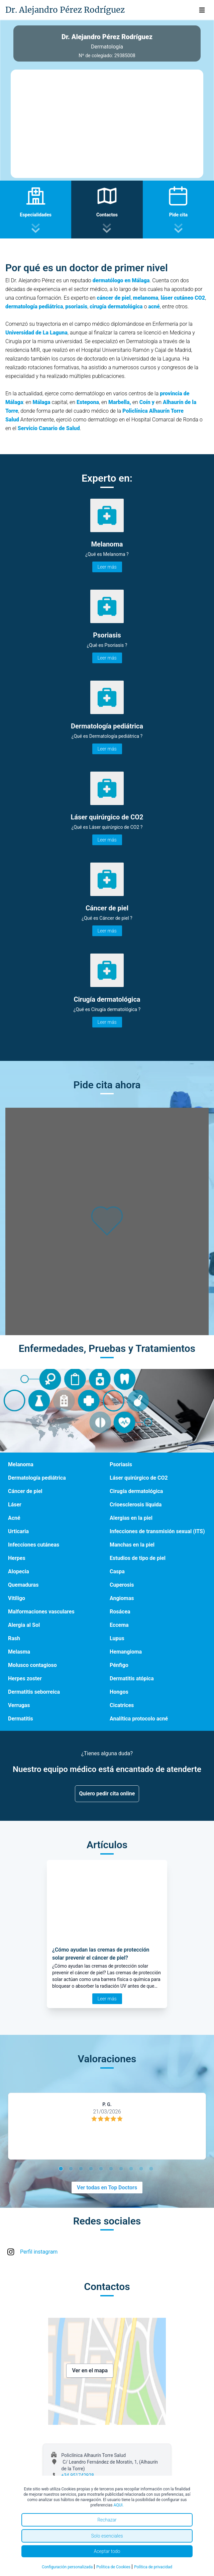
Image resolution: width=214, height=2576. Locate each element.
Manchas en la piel (132, 1545)
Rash (14, 1638)
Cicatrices (122, 1705)
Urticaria (18, 1531)
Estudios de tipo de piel (138, 1558)
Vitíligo (16, 1598)
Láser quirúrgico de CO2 (139, 1478)
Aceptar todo (107, 2551)
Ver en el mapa (90, 2370)
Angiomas (122, 1598)
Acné (14, 1518)
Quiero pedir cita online (107, 1793)
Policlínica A (137, 411)
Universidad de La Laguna (36, 332)
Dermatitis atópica (132, 1678)
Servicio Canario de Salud (49, 428)
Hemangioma (126, 1652)
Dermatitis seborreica (34, 1692)
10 (152, 2169)
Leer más (107, 567)
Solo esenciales (107, 2536)
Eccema (119, 1625)
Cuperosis (122, 1585)
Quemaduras (23, 1585)
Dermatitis (20, 1718)
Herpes (16, 1558)
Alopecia (18, 1571)
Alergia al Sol (24, 1625)
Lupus (117, 1638)
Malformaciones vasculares (41, 1611)
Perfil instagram (39, 2252)
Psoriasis (121, 1464)
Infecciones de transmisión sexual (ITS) (157, 1531)
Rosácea (120, 1611)
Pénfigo (119, 1665)
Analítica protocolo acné (139, 1718)
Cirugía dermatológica (136, 1491)
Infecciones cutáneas (33, 1545)
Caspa (117, 1571)
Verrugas (19, 1705)
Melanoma (20, 1464)
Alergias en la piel (131, 1518)
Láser (14, 1504)
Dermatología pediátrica (37, 1478)
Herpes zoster (25, 1678)
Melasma (19, 1652)
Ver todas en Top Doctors (107, 2187)
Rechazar (107, 2519)
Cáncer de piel (25, 1491)
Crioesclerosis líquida (136, 1504)
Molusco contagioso (32, 1665)
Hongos (119, 1692)
